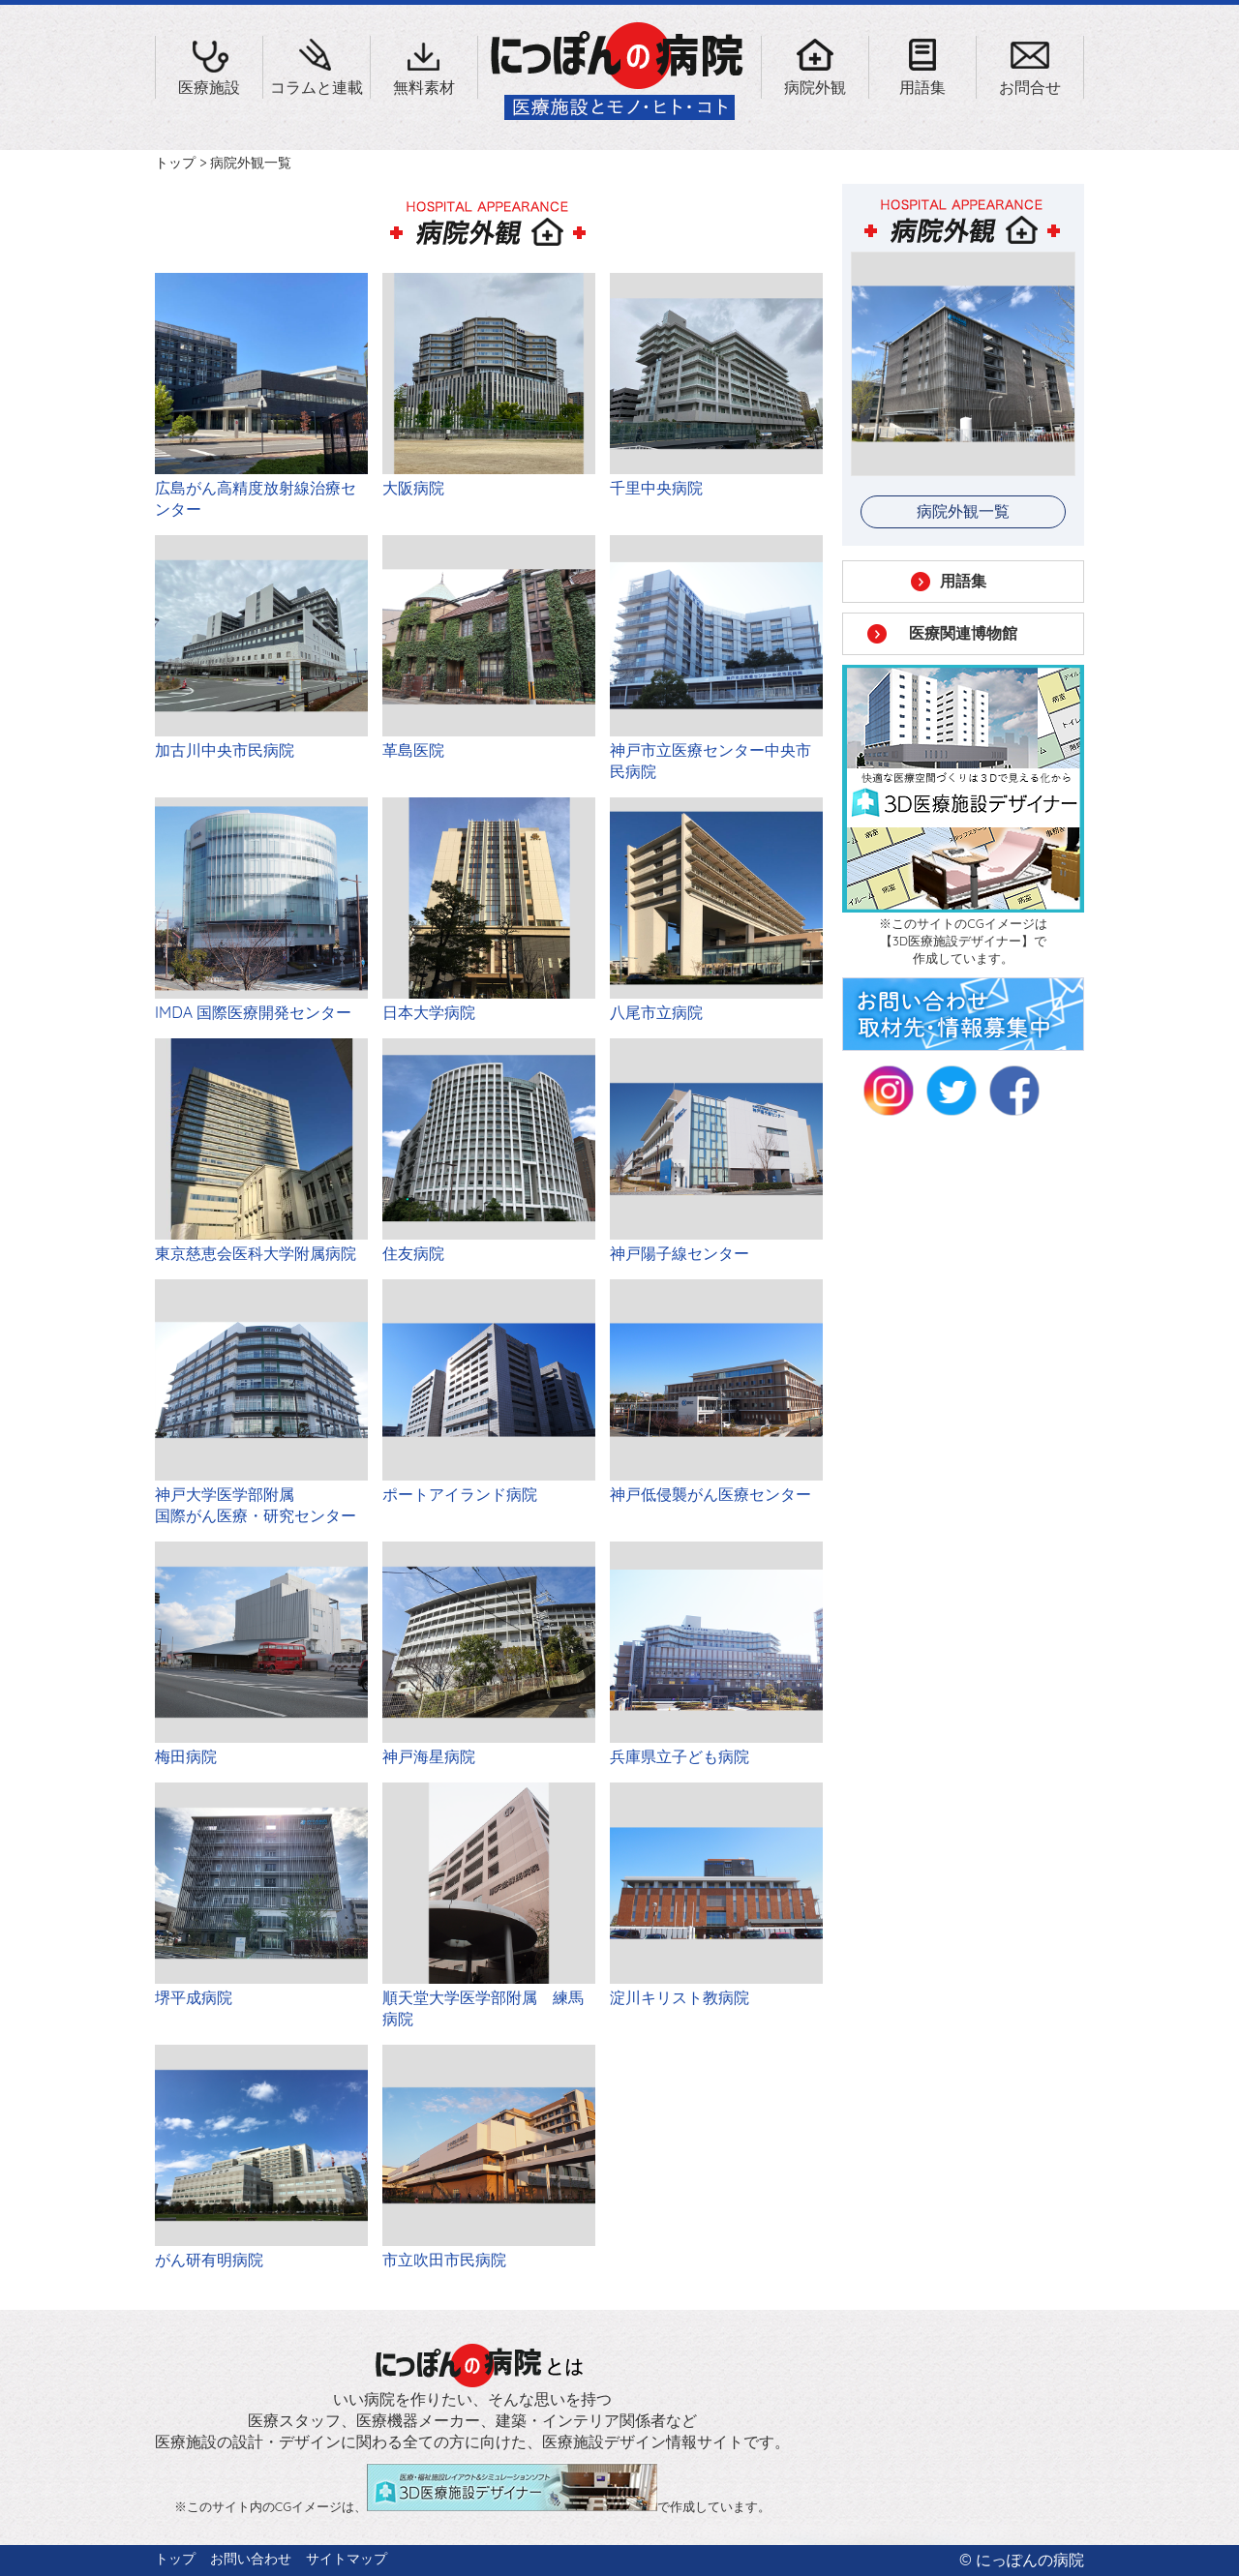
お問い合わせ (250, 2558)
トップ (175, 162)
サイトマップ (346, 2558)
